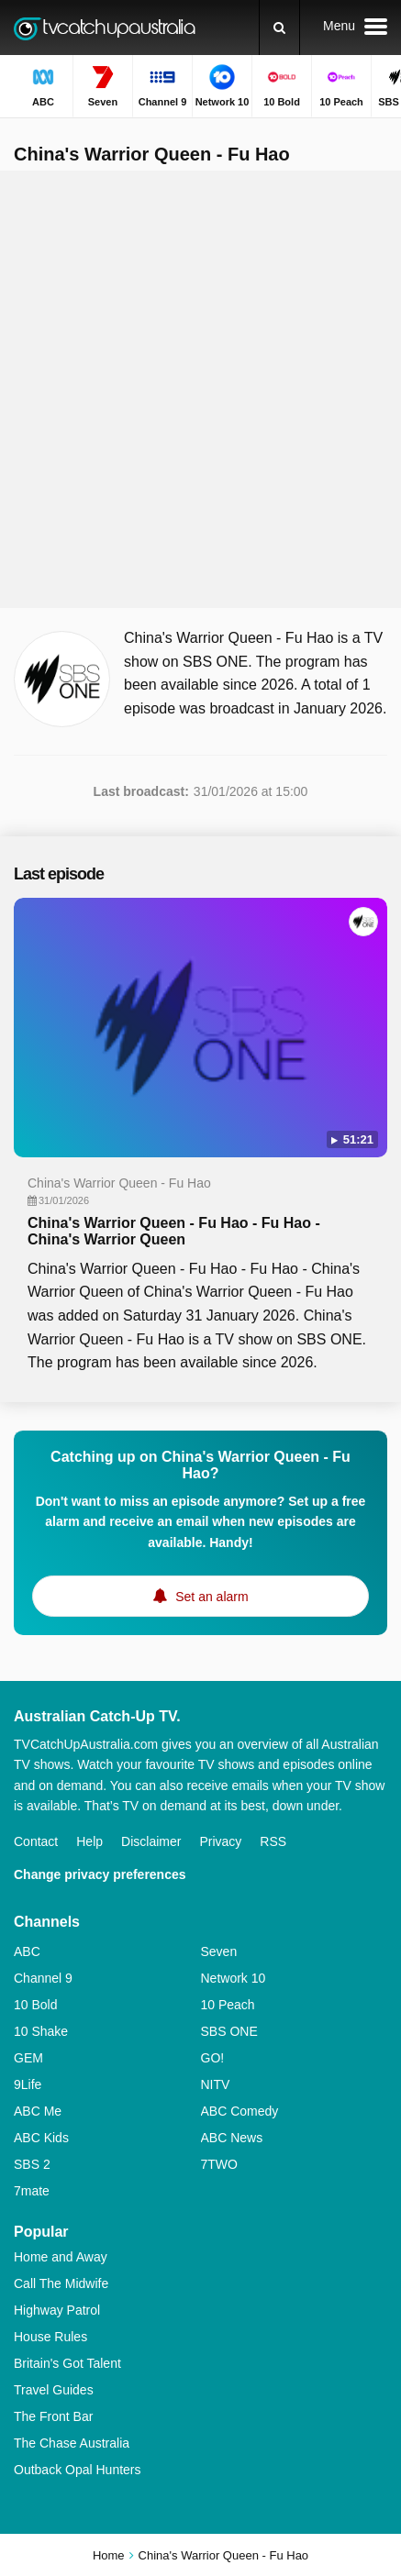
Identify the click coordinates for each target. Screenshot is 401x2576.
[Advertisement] (200, 389)
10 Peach (228, 2004)
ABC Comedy (240, 2111)
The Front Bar (53, 2416)
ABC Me (37, 2111)
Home (109, 2555)
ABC (27, 1951)
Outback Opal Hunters (77, 2469)
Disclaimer (151, 1841)
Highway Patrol (57, 2310)
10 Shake (41, 2031)
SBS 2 (32, 2164)
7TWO (219, 2164)
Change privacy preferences (100, 1874)
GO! (213, 2058)
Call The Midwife (61, 2283)
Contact (36, 1841)
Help (89, 1841)
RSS (273, 1841)
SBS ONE (229, 2031)
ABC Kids (41, 2137)
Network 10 (233, 1978)
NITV (215, 2084)
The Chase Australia (71, 2443)
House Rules (50, 2336)
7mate (32, 2191)
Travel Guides (54, 2390)
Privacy (220, 1841)
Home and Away (60, 2257)
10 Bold (35, 2004)
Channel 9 (43, 1978)
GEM (28, 2058)
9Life (27, 2084)
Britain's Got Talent (67, 2363)
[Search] (279, 27)
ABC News (232, 2137)
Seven (219, 1951)
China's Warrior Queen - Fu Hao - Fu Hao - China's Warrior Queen (174, 1231)
